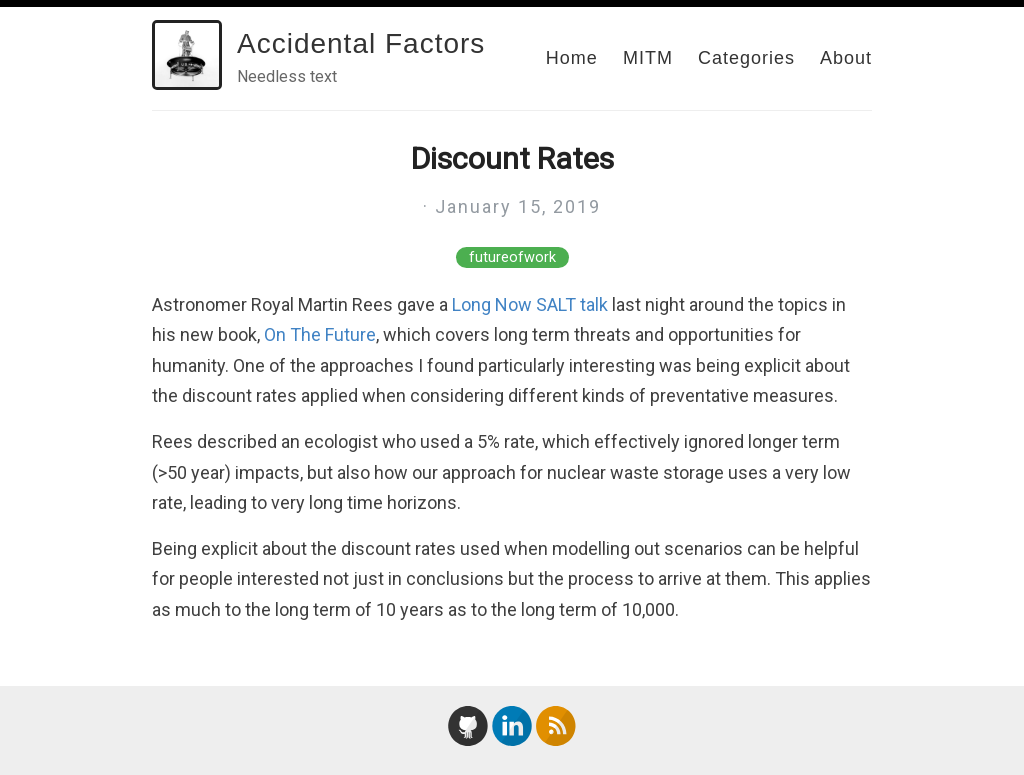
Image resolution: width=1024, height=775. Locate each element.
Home (572, 58)
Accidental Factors (361, 43)
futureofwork (512, 257)
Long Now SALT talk (530, 304)
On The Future (320, 334)
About (846, 58)
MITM (648, 58)
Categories (746, 58)
